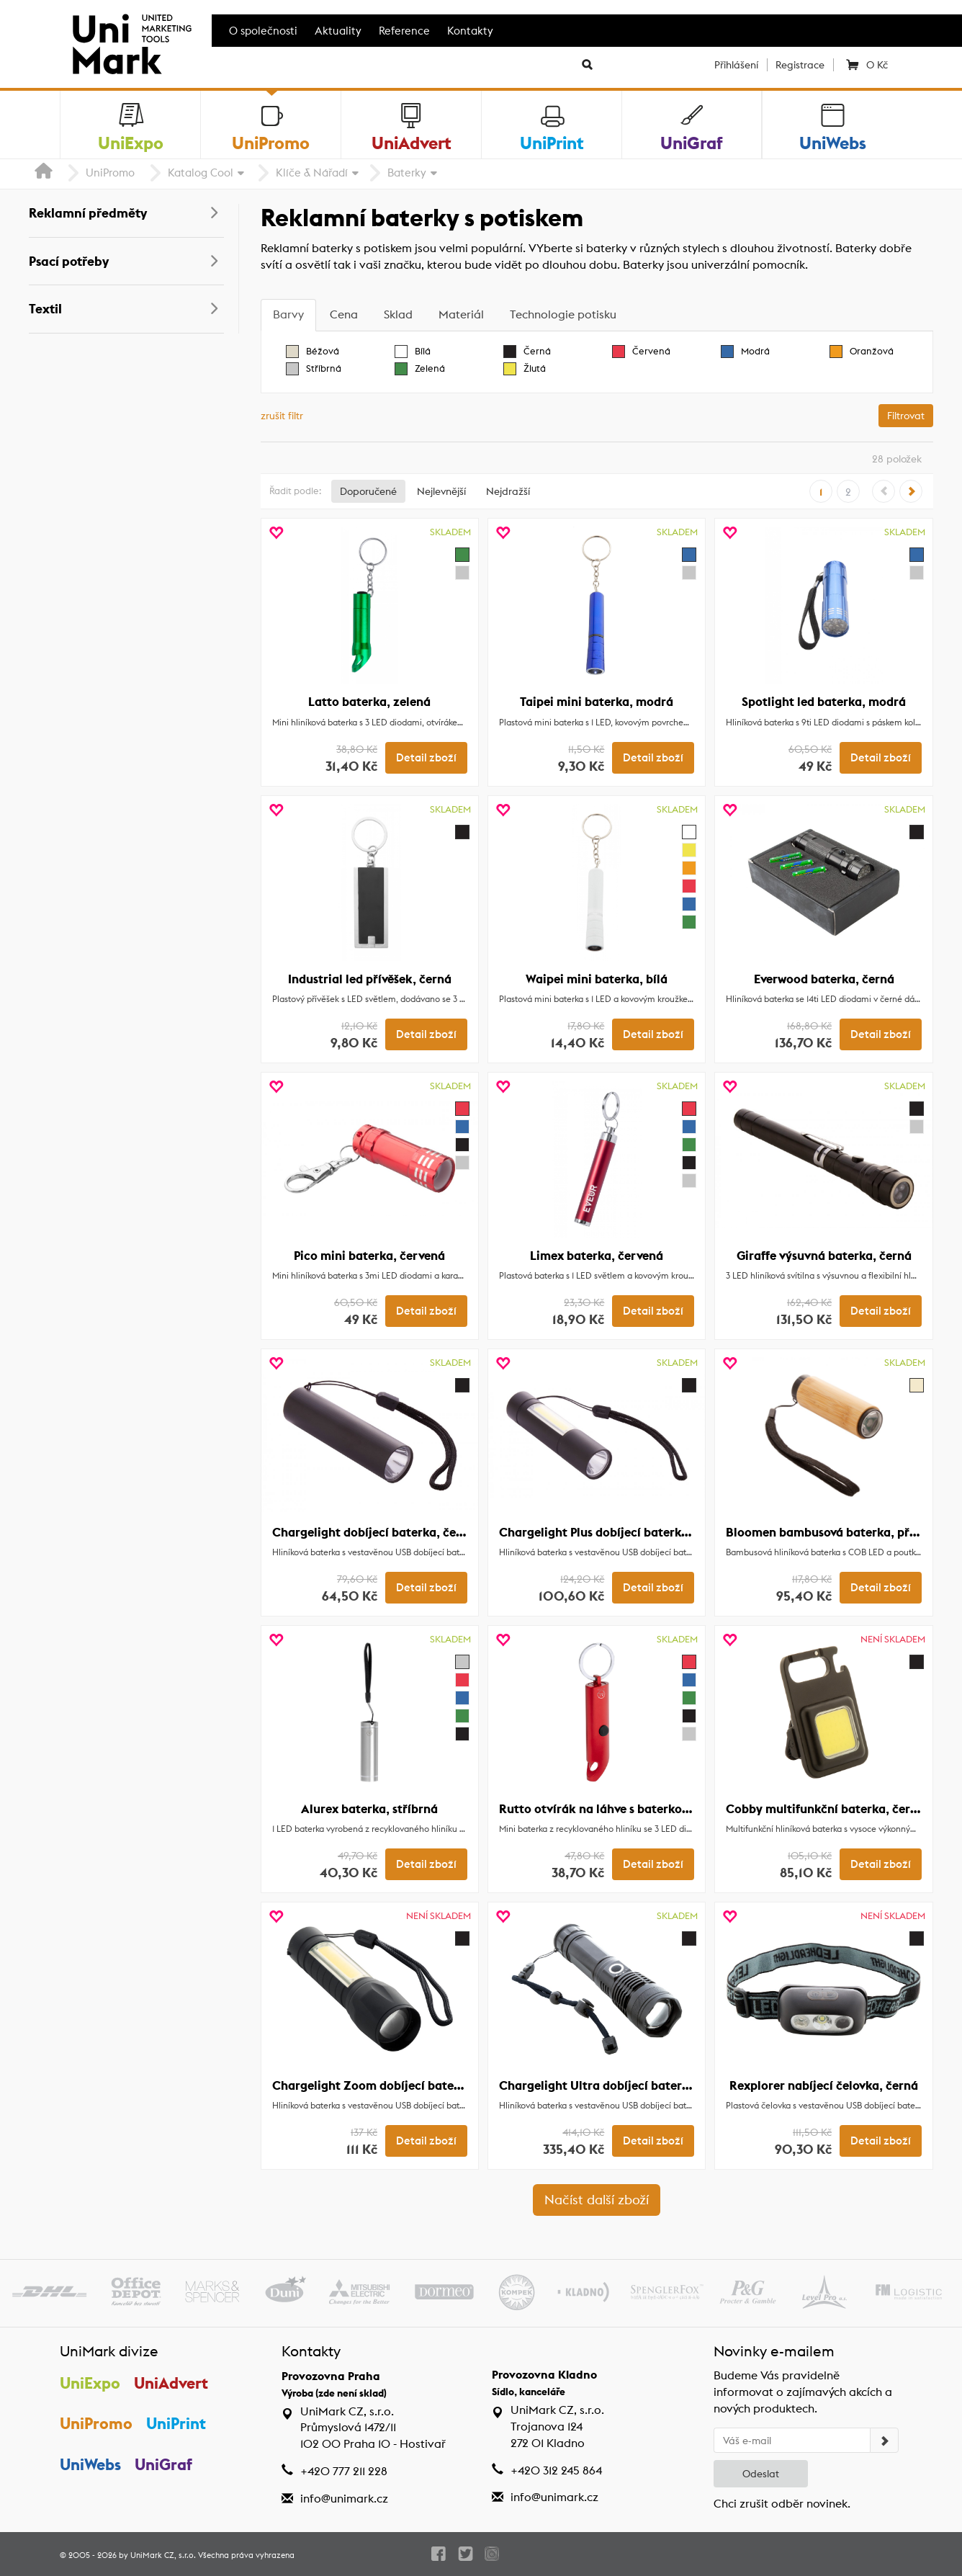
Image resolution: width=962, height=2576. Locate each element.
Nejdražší (508, 491)
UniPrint (176, 2423)
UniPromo (110, 172)
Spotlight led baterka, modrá (824, 702)
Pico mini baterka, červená (369, 1256)
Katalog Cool (200, 172)
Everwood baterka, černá (824, 979)
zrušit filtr (282, 415)
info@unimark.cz (344, 2498)
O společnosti (263, 30)
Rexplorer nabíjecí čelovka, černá (823, 2085)
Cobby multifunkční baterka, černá (825, 1809)
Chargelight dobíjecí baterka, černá (373, 1532)
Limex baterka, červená (596, 1256)
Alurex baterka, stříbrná (369, 1809)
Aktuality (338, 30)
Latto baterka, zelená (369, 702)
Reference (404, 30)
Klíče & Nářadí (312, 172)
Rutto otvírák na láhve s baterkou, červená (620, 1809)
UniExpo (90, 2383)
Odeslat (760, 2473)
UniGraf (163, 2464)
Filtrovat (906, 415)
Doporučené (368, 491)
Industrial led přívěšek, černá (369, 979)
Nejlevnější (441, 491)
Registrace (800, 65)
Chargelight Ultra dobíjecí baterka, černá (616, 2085)
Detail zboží (426, 757)
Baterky (406, 172)
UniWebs (90, 2464)
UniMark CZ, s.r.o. (163, 2555)
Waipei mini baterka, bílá (596, 979)
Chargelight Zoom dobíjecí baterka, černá (391, 2085)
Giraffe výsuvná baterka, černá (824, 1256)
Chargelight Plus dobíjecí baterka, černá (613, 1532)
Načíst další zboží (596, 2199)
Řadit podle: (295, 491)
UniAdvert (171, 2383)
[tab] (288, 315)
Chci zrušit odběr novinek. (782, 2503)
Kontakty (470, 30)
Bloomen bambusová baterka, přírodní (834, 1532)
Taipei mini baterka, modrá (596, 702)
